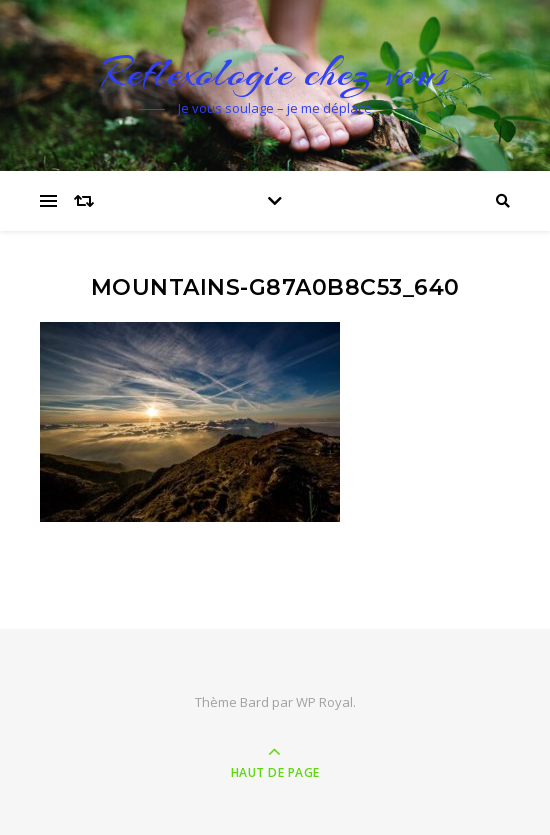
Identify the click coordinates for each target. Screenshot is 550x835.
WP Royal (324, 702)
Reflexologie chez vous (275, 72)
